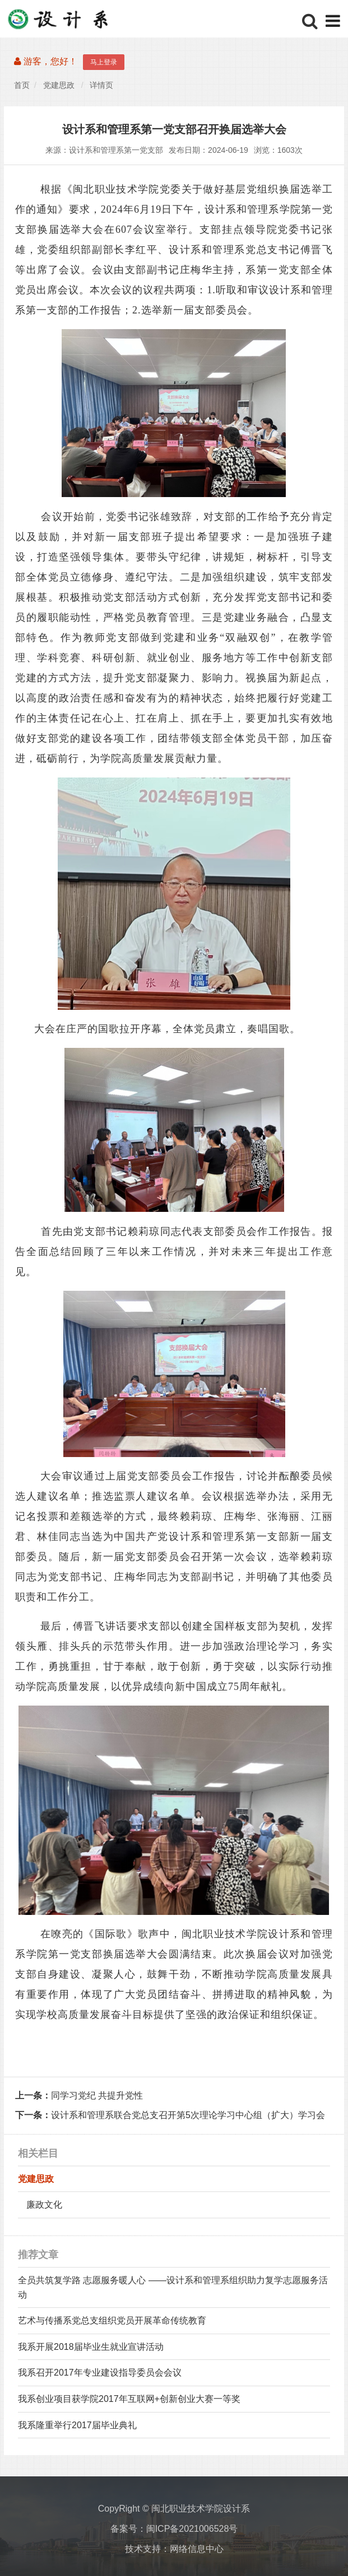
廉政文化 (44, 2204)
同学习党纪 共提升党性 (79, 2095)
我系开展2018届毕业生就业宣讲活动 (91, 2347)
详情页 (101, 85)
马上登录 (103, 62)
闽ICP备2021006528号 (192, 2528)
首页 (22, 85)
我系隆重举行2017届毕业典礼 (77, 2425)
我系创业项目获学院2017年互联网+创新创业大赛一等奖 (129, 2399)
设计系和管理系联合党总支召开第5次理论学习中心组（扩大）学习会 (170, 2115)
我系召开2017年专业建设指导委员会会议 (100, 2372)
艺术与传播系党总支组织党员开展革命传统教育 (112, 2320)
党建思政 (59, 85)
